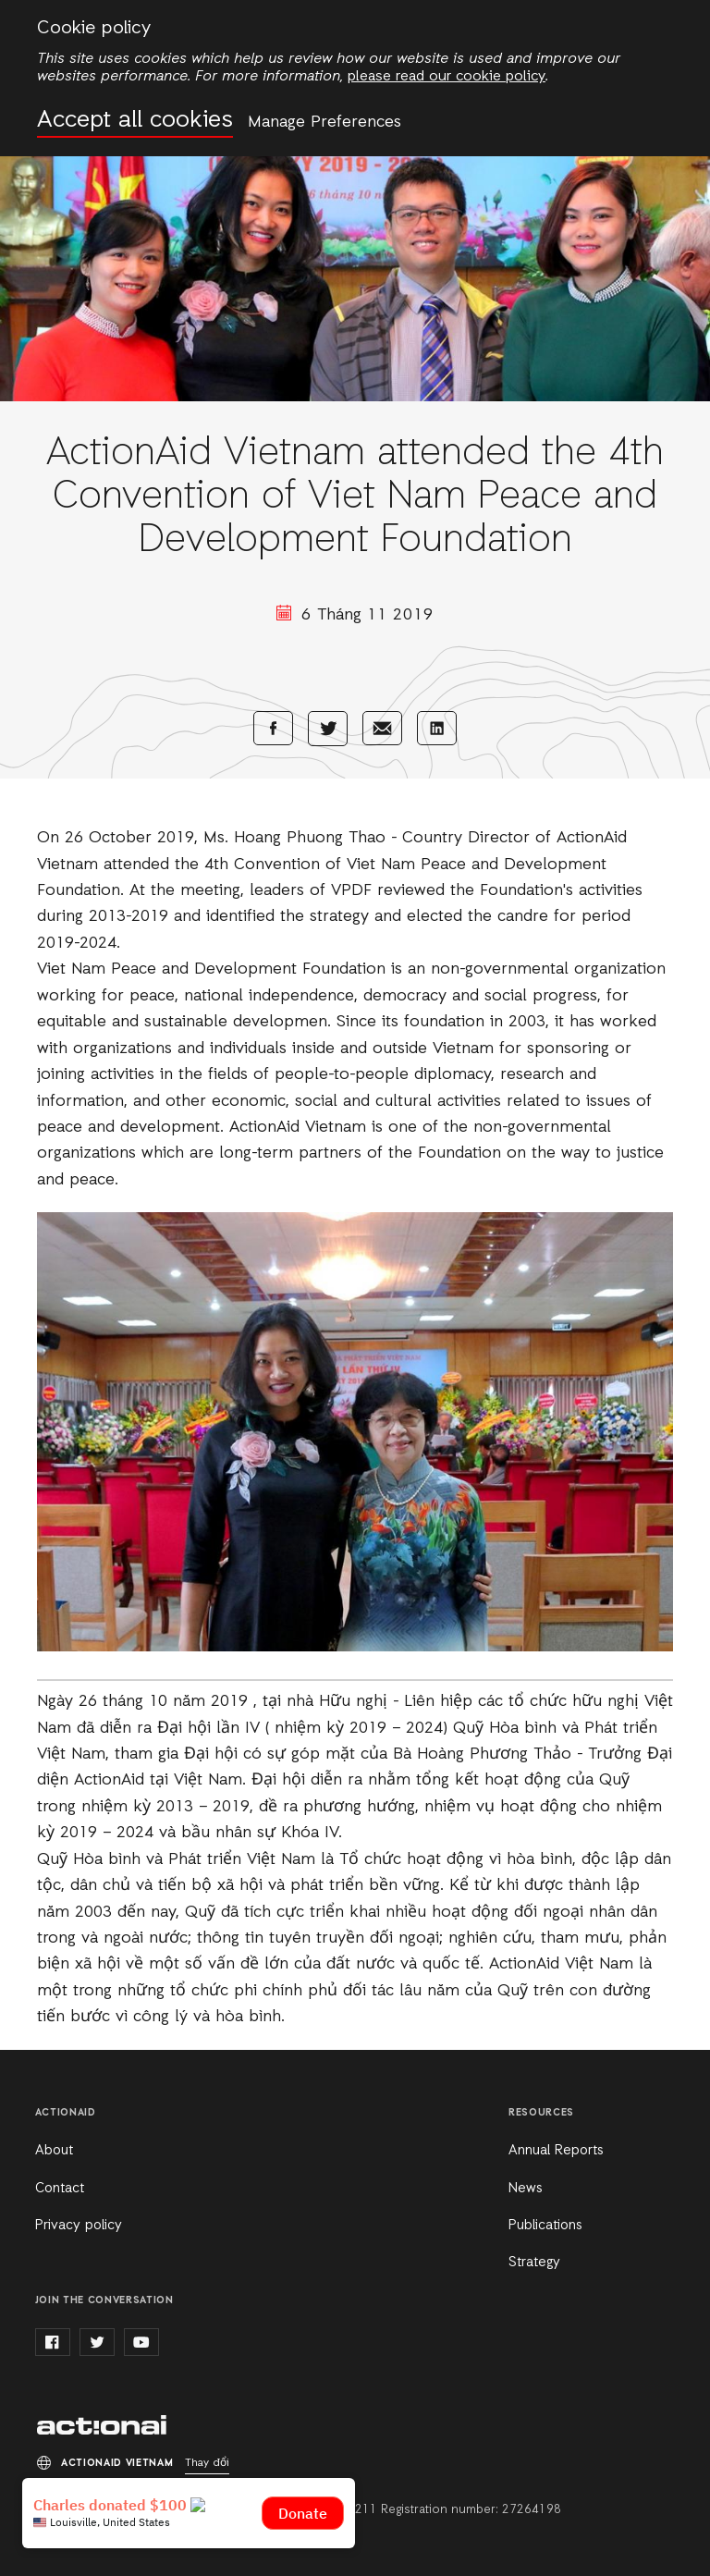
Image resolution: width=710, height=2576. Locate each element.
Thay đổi (207, 2463)
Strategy (534, 2262)
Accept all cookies (135, 120)
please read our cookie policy (446, 77)
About (54, 2150)
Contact (59, 2188)
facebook (52, 2342)
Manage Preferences (324, 122)
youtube (141, 2342)
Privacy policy (78, 2225)
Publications (545, 2225)
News (525, 2188)
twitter (97, 2342)
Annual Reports (556, 2150)
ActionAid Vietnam (101, 2425)
